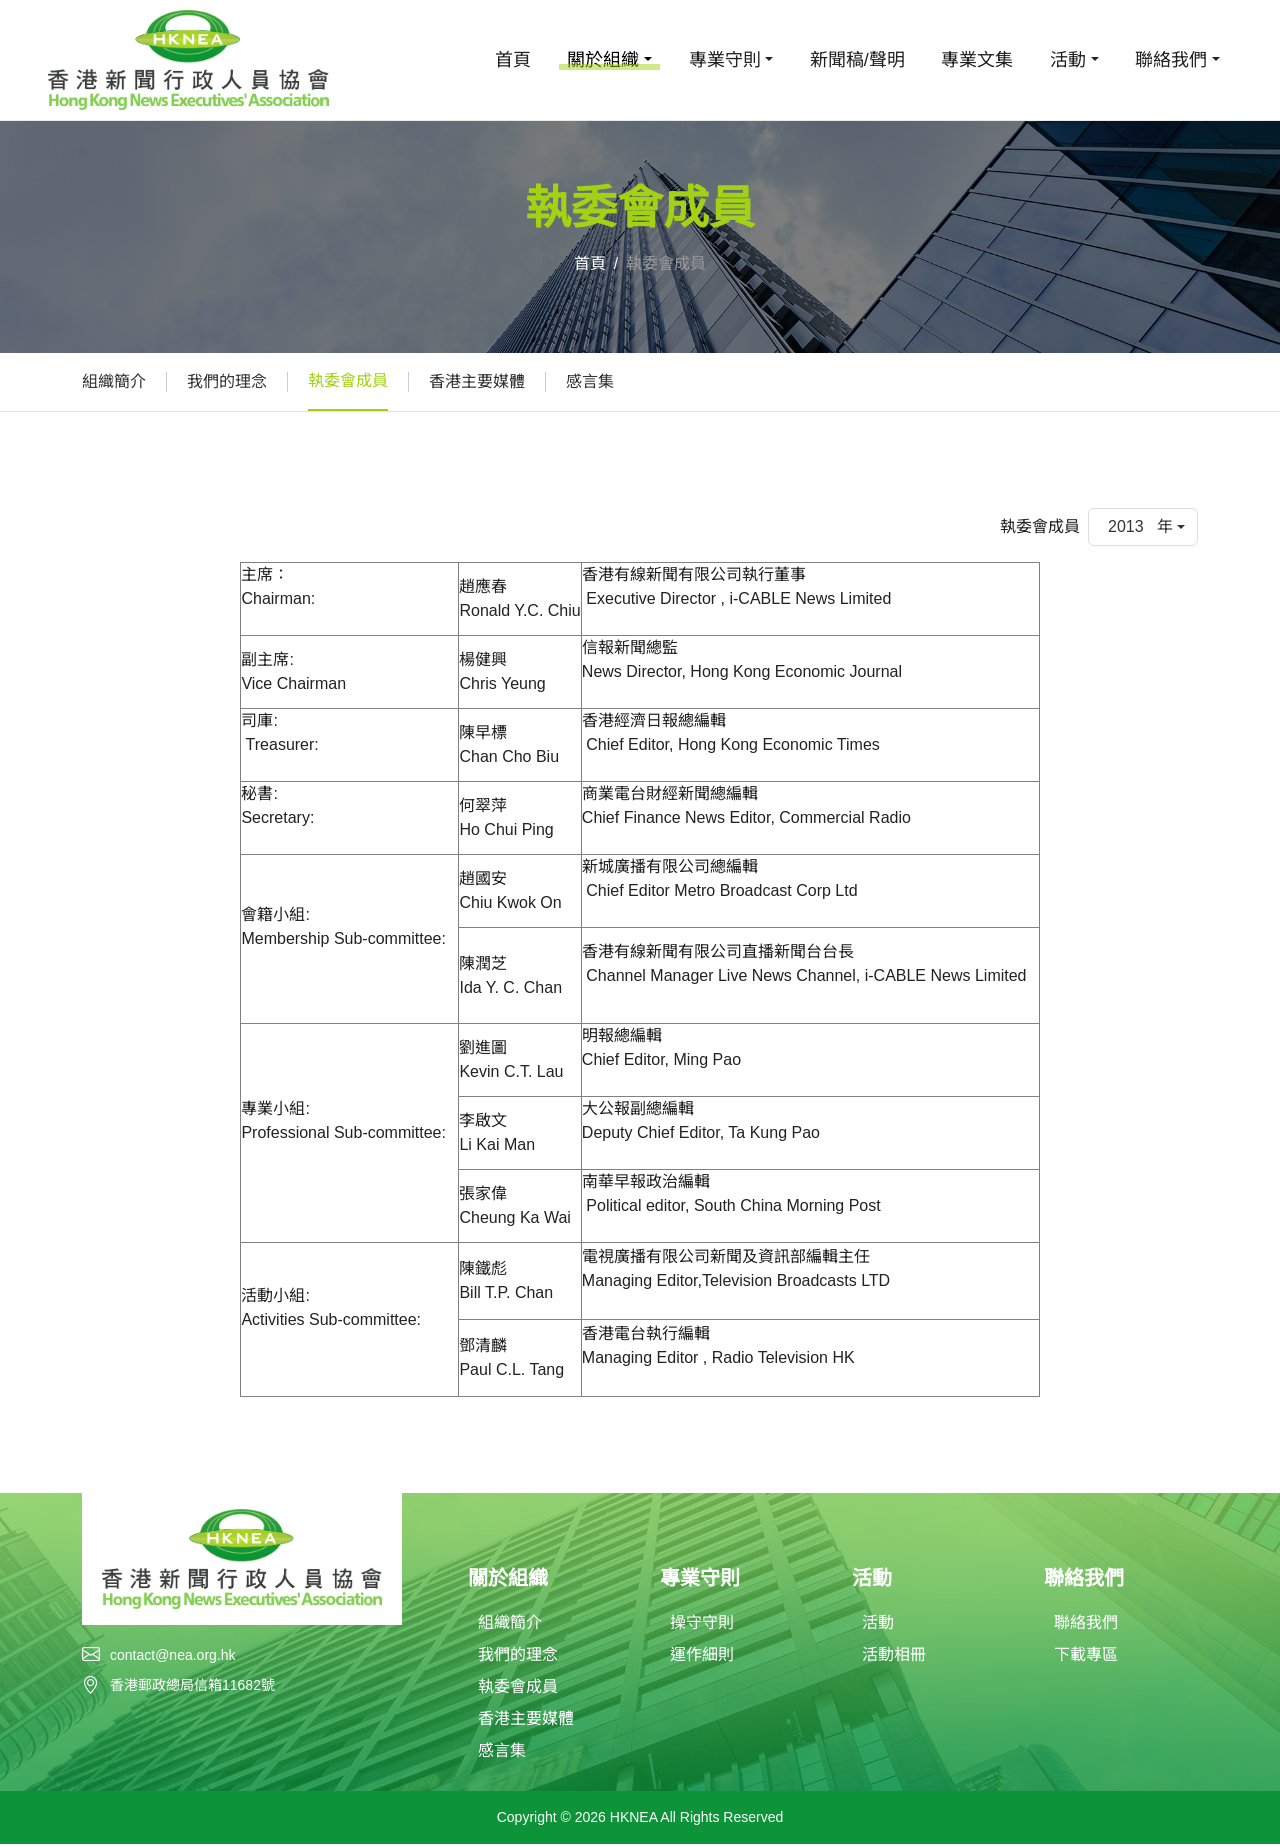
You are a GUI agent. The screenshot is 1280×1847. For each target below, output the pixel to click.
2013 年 (1140, 526)
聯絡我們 (1086, 1625)
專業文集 (977, 60)
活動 (878, 1625)
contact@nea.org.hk (173, 1655)
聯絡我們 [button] (1171, 60)
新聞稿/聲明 (857, 60)
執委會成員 (348, 380)
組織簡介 (114, 381)
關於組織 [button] (603, 60)
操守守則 (702, 1625)
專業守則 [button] (725, 60)
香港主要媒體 (477, 381)
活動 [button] (1068, 60)
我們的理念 (227, 381)
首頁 (513, 60)
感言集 (590, 381)
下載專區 (1086, 1657)
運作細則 (702, 1657)
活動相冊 (894, 1657)
